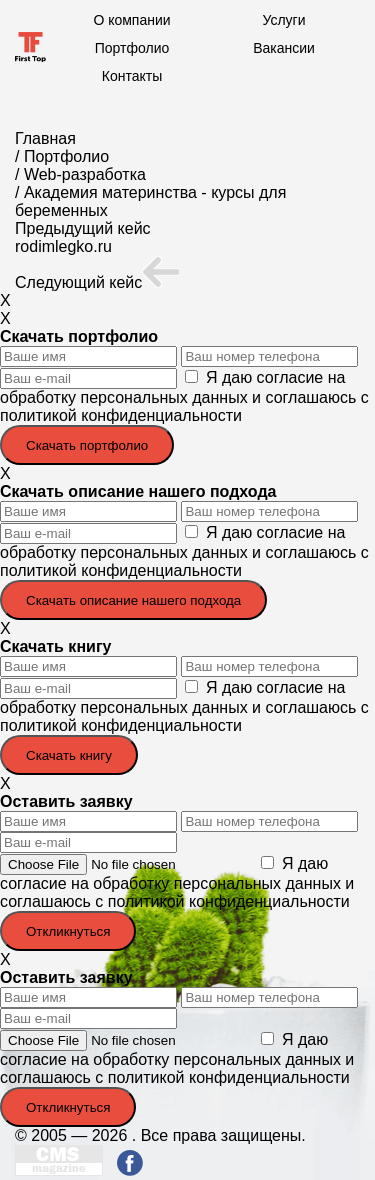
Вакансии (284, 48)
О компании (131, 20)
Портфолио (132, 48)
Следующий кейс (97, 282)
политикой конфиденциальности (121, 415)
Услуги (283, 20)
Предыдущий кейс (83, 228)
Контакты (132, 76)
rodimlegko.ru (63, 246)
